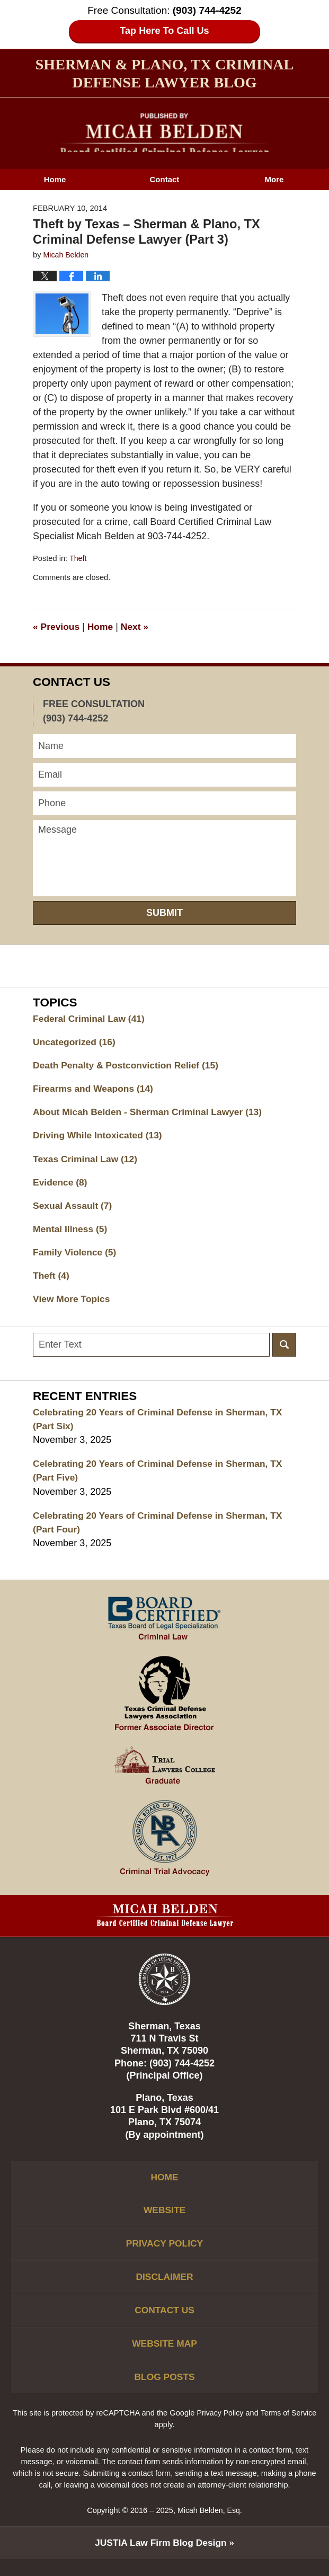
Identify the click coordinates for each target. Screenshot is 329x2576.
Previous (57, 626)
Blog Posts (164, 2392)
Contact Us (164, 2324)
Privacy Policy (164, 2255)
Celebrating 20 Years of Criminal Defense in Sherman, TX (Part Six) (162, 1425)
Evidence (61, 1185)
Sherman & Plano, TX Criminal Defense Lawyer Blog (164, 132)
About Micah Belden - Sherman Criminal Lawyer (151, 1114)
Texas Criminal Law (87, 1161)
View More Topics (72, 1304)
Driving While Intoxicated (99, 1138)
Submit (164, 912)
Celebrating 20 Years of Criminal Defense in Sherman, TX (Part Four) (162, 1530)
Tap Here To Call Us (164, 31)
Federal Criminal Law (90, 1018)
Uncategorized (75, 1042)
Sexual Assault (73, 1209)
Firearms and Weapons (95, 1090)
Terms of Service (289, 2429)
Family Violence (76, 1257)
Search (284, 1351)
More (274, 179)
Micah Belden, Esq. (209, 2527)
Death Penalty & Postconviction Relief (129, 1066)
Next (137, 626)
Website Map (164, 2358)
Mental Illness (71, 1233)
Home (55, 179)
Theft (78, 558)
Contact (165, 179)
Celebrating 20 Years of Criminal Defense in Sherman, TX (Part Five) (162, 1478)
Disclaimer (164, 2289)
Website (164, 2220)
